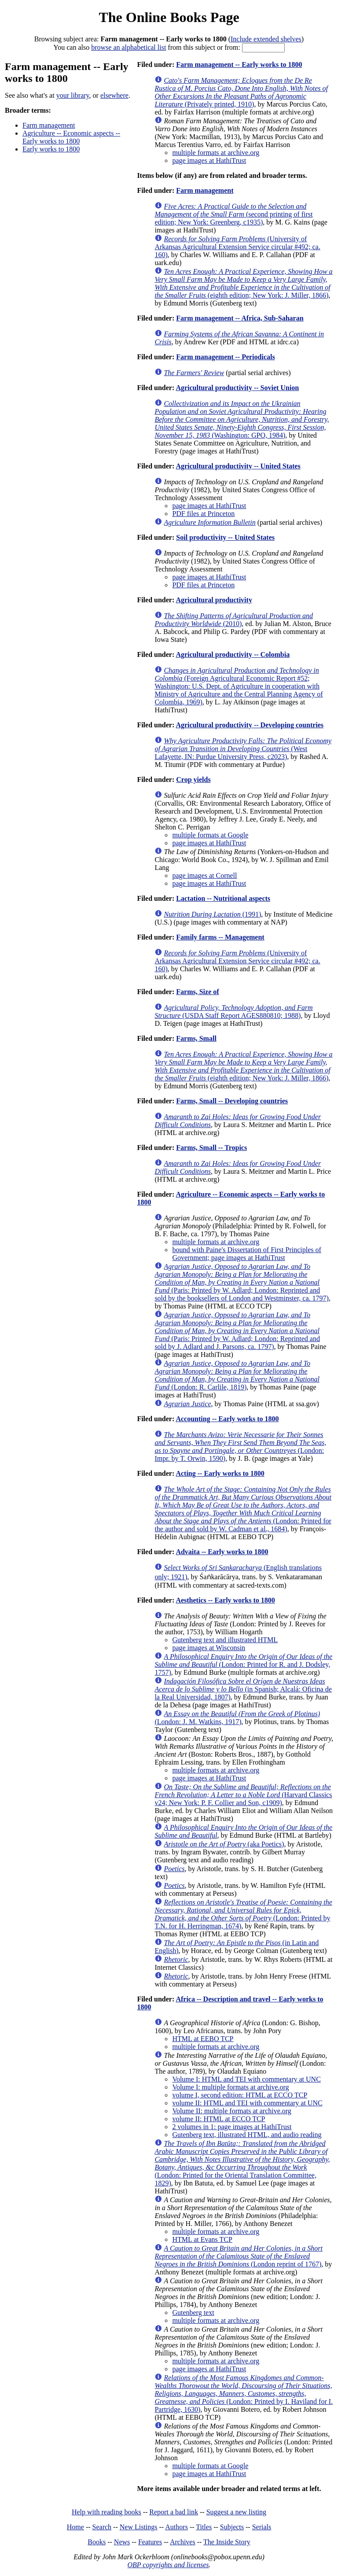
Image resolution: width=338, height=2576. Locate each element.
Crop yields (193, 779)
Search (102, 2527)
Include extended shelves (266, 39)
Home (75, 2527)
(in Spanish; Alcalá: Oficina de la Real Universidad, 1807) (242, 1689)
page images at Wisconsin (208, 1647)
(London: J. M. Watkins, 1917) (237, 1717)
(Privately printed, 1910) (241, 92)
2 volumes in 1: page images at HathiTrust (231, 2126)
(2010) (233, 619)
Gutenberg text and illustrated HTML (225, 1640)
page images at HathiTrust (209, 160)
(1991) (212, 914)
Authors (176, 2527)
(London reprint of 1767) (238, 2256)
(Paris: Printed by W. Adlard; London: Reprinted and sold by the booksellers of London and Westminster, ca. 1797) (241, 1282)
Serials (262, 2527)
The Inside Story (226, 2542)
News (122, 2542)
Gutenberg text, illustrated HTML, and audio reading (246, 2134)
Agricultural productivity (214, 600)
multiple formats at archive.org (215, 152)
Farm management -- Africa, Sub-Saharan (239, 318)
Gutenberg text (193, 2312)
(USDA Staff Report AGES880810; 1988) (233, 1011)
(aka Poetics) (224, 1844)
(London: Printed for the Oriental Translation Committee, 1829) (242, 2163)
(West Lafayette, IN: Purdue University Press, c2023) (242, 748)
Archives (182, 2542)
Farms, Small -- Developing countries (232, 1101)
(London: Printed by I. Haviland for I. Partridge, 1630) (243, 2393)
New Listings (139, 2527)
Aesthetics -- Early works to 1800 (225, 1600)
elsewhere (114, 95)
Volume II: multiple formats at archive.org (231, 2111)
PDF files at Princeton (203, 513)
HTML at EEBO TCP (202, 2038)
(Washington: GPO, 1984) (241, 419)
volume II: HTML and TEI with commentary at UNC (247, 2103)
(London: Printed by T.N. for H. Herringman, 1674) (243, 1914)
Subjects (232, 2527)
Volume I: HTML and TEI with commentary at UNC (246, 2079)
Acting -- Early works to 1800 (220, 1473)
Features (150, 2542)
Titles (204, 2527)
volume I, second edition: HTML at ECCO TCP (239, 2095)
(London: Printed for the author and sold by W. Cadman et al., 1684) (242, 1509)
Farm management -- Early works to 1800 (239, 64)
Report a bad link (173, 2512)
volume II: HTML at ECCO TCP (218, 2119)
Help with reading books (106, 2512)
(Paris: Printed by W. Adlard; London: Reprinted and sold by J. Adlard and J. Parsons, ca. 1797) (237, 1330)
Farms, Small (196, 1038)
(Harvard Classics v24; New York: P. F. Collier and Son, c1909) (243, 1794)
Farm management (48, 125)
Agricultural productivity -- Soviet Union (237, 387)
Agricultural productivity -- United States (238, 466)
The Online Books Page (169, 17)
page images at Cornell (204, 875)
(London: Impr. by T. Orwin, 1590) (240, 1446)
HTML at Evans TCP (202, 2239)
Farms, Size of (197, 991)
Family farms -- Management (220, 937)
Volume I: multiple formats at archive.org (230, 2087)
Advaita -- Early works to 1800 (222, 1551)
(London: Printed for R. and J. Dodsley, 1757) (243, 1664)
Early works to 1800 (51, 149)
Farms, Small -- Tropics (211, 1147)
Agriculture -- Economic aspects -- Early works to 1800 (71, 137)
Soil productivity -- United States (225, 537)
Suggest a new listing (236, 2512)
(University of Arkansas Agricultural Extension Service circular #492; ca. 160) (237, 246)
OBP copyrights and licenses (168, 2565)
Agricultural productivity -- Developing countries (249, 725)
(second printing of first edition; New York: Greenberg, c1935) (233, 214)
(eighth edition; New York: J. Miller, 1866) (243, 283)
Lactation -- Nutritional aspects (223, 898)
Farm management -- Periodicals (225, 357)
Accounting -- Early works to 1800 (227, 1419)
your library (72, 95)
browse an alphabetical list (128, 47)
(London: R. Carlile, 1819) (237, 1375)
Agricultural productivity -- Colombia (233, 654)
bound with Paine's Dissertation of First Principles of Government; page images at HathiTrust (246, 1253)
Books (97, 2542)
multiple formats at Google (210, 835)
